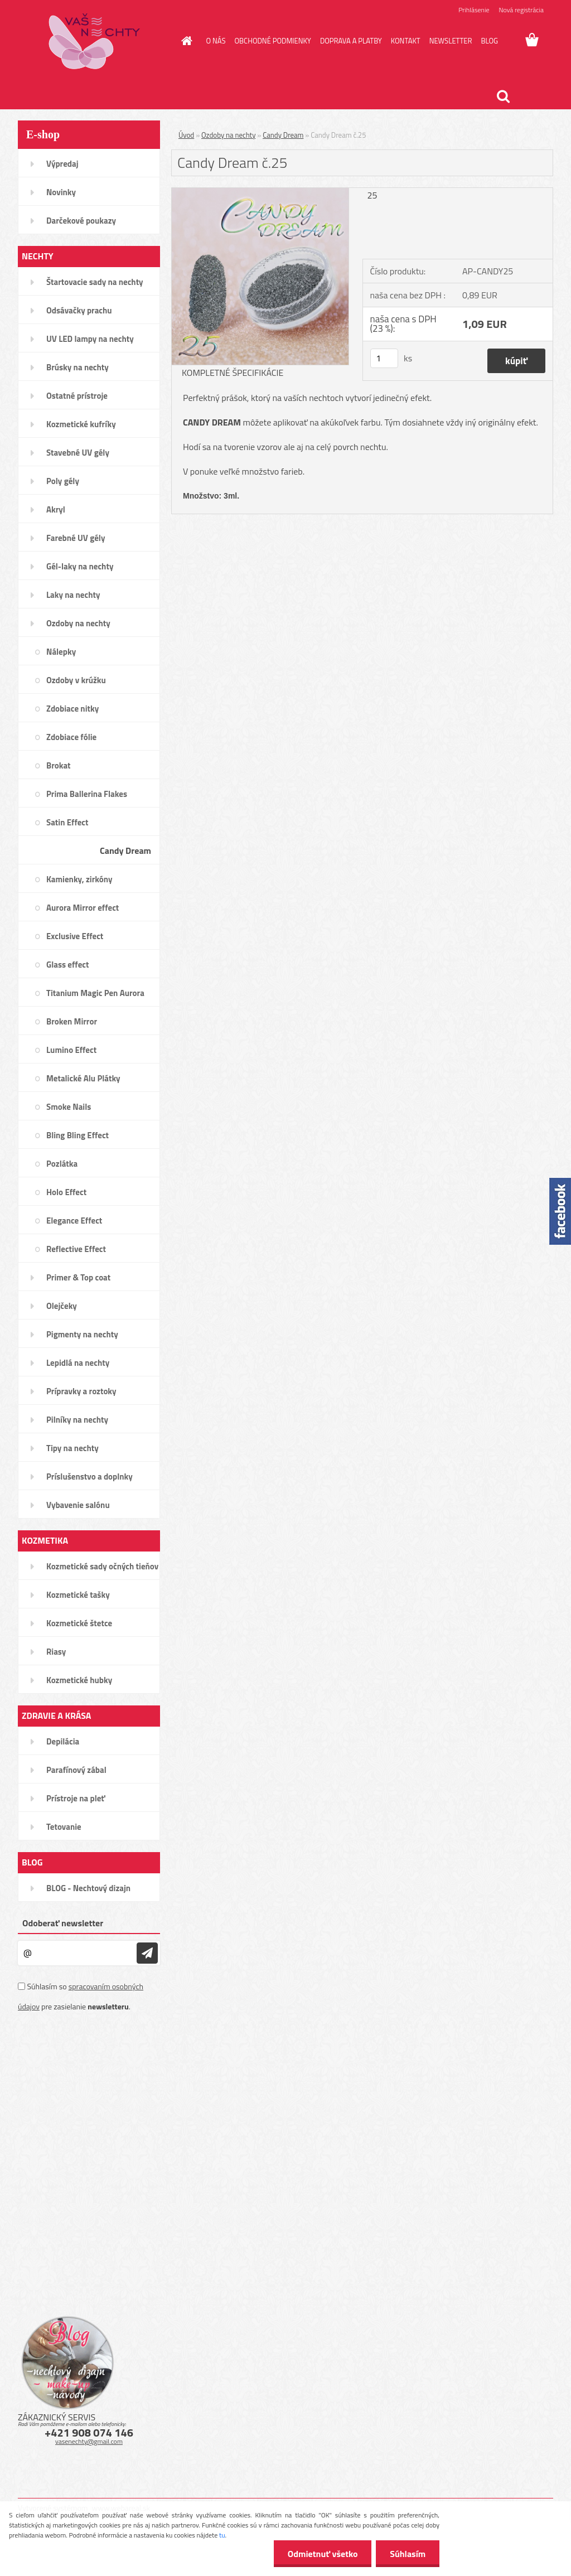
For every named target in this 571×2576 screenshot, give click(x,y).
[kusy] (384, 358)
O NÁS (216, 40)
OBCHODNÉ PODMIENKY (272, 40)
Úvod (186, 135)
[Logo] (94, 41)
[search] (503, 96)
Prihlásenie (473, 9)
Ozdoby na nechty (228, 135)
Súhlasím (407, 2553)
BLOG (489, 40)
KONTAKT (405, 40)
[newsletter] (147, 1953)
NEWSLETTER (450, 40)
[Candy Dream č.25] (260, 192)
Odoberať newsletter (62, 1923)
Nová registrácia (521, 9)
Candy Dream (283, 135)
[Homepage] (185, 41)
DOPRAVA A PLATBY (351, 40)
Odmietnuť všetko (322, 2553)
